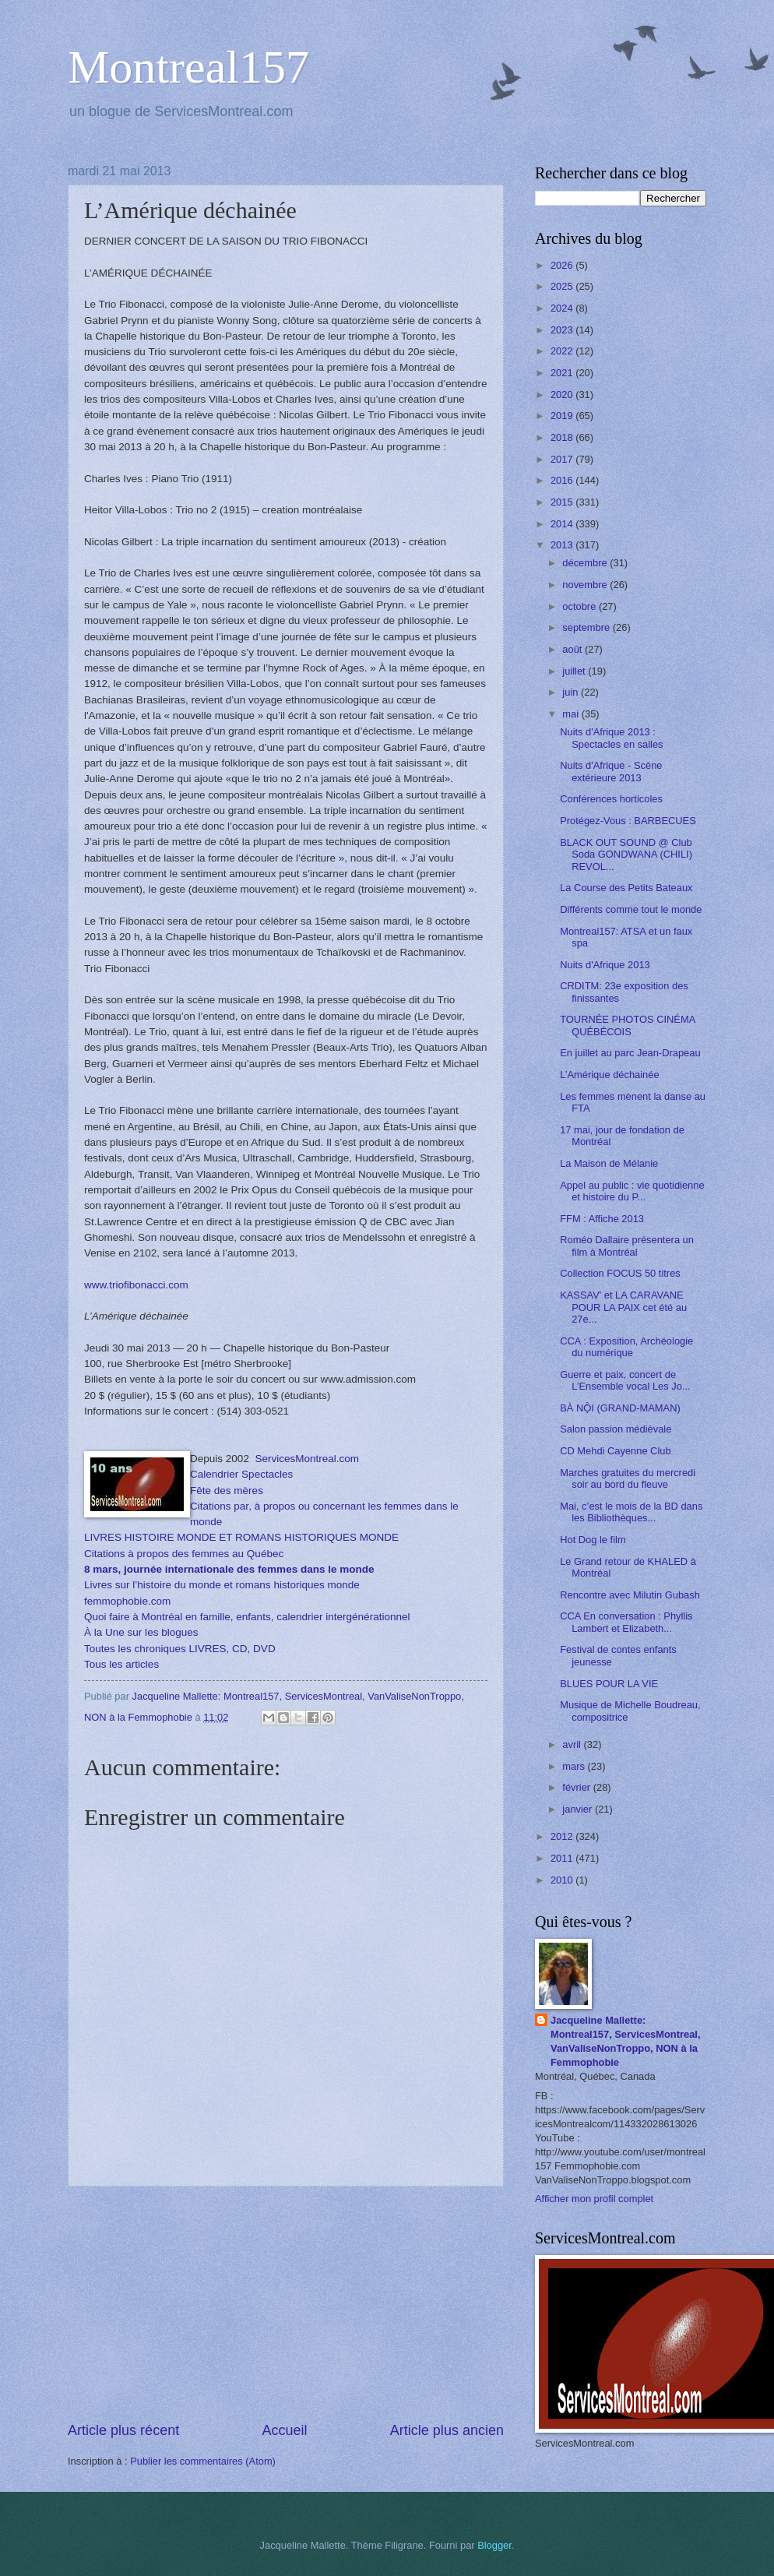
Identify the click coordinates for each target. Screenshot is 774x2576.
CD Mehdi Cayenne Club (615, 1451)
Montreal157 (188, 67)
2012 (563, 1836)
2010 (563, 1880)
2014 (563, 524)
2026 (563, 265)
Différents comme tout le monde (631, 909)
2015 (563, 502)
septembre (587, 627)
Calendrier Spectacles (241, 1474)
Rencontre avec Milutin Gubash (630, 1595)
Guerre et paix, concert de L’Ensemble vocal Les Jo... (625, 1380)
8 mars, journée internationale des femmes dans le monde (229, 1569)
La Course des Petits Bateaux (626, 887)
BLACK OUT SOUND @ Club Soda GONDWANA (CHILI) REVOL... (626, 854)
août (573, 649)
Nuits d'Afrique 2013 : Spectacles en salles (611, 737)
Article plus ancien (447, 2430)
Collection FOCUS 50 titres (620, 1273)
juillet (575, 671)
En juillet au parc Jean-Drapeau (630, 1053)
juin (571, 692)
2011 (563, 1858)
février (577, 1787)
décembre (586, 563)
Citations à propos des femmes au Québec (185, 1553)
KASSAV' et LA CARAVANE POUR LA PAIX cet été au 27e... (623, 1307)
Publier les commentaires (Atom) (203, 2461)
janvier (578, 1809)
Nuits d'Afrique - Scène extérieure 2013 (611, 771)
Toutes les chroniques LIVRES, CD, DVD (180, 1648)
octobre (580, 606)
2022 (563, 351)
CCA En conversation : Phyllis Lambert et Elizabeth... (626, 1621)
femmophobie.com (127, 1601)
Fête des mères (226, 1490)
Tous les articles (121, 1664)
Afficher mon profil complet (594, 2198)
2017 (563, 459)
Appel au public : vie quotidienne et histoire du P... (632, 1191)
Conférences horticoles (611, 799)
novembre (586, 584)
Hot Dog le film (592, 1539)
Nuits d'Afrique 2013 (605, 965)
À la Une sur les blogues (141, 1632)
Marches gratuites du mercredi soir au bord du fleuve (627, 1478)
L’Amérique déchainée (609, 1074)
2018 (563, 437)
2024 (563, 308)
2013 (563, 545)
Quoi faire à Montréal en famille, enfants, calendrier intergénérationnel (247, 1617)
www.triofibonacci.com (136, 1285)
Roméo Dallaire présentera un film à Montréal (627, 1245)
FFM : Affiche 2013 (602, 1219)
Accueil (284, 2430)
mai (571, 714)
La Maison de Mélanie (609, 1163)
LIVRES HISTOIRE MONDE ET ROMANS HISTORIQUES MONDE (241, 1537)
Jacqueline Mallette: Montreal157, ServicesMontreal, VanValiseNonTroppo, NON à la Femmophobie (626, 2041)
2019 (563, 415)
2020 (563, 394)
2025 (563, 286)
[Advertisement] (286, 2303)
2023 (563, 330)
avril (572, 1744)
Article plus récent (123, 2430)
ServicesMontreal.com (307, 1458)
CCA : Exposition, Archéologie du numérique (626, 1346)
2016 (563, 480)
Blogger (494, 2545)
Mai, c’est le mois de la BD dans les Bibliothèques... (631, 1512)
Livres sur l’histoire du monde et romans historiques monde (222, 1585)
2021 (563, 373)
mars (574, 1766)
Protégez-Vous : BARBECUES (628, 820)
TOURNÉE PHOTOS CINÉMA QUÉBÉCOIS (627, 1025)
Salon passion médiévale (615, 1429)
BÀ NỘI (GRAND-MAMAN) (620, 1408)
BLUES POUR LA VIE (609, 1684)
